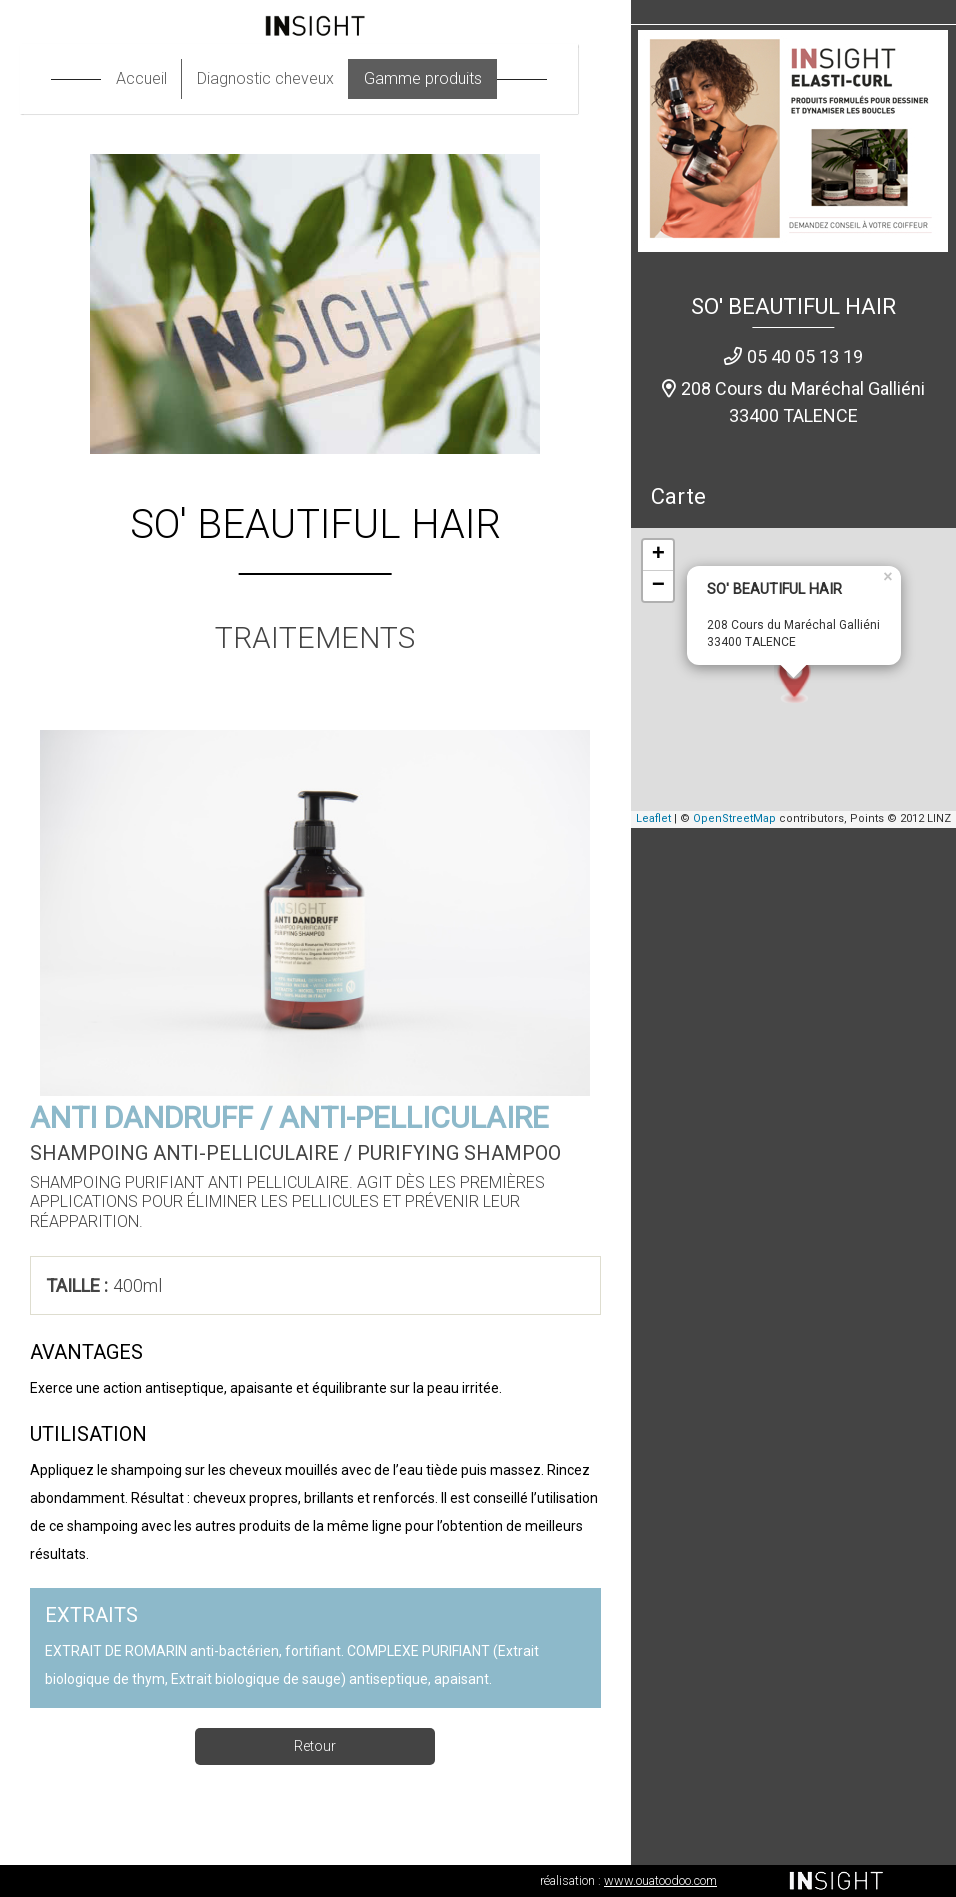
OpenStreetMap (734, 818)
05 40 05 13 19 (805, 356)
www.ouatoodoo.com (660, 1880)
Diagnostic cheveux (281, 78)
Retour (315, 1746)
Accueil (157, 78)
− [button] (658, 586)
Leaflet (653, 818)
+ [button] (658, 555)
